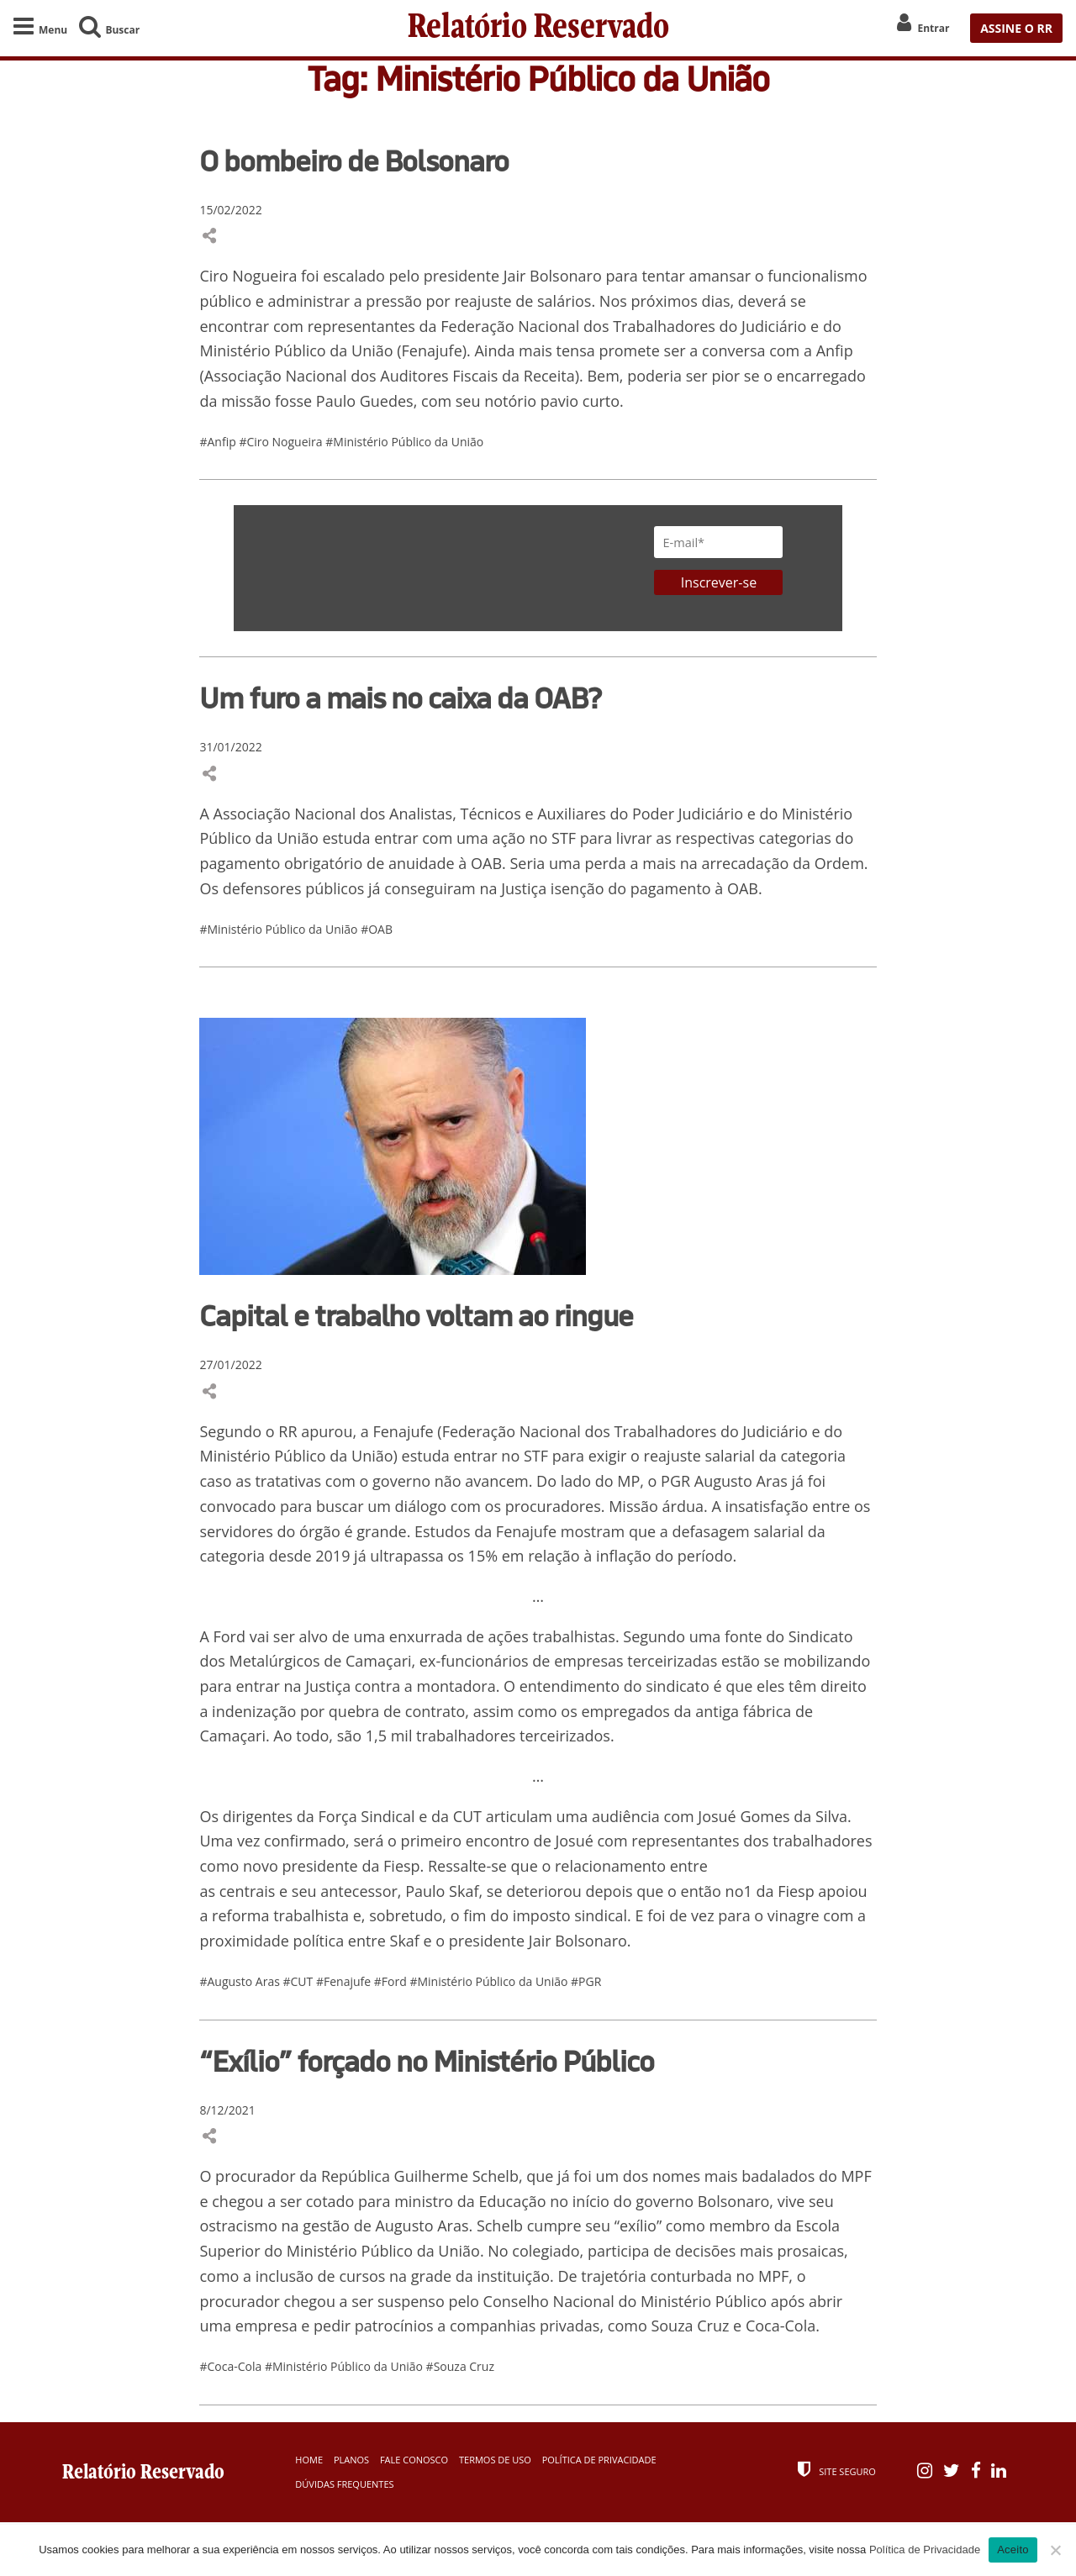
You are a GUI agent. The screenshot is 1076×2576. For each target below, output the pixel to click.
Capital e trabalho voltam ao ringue (416, 1318)
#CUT (299, 1985)
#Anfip (219, 445)
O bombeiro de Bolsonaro (354, 163)
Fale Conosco (414, 2463)
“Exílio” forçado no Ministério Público (426, 2064)
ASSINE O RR (1016, 28)
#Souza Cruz (460, 2370)
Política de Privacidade (599, 2463)
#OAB (377, 932)
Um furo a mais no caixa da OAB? (400, 700)
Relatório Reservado (538, 28)
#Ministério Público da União (404, 445)
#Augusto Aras (240, 1985)
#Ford (392, 1985)
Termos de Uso (495, 2463)
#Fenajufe (345, 1985)
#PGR (586, 1985)
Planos (351, 2463)
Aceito (1013, 2549)
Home (309, 2463)
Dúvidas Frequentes (344, 2487)
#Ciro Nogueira (282, 445)
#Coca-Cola (231, 2370)
